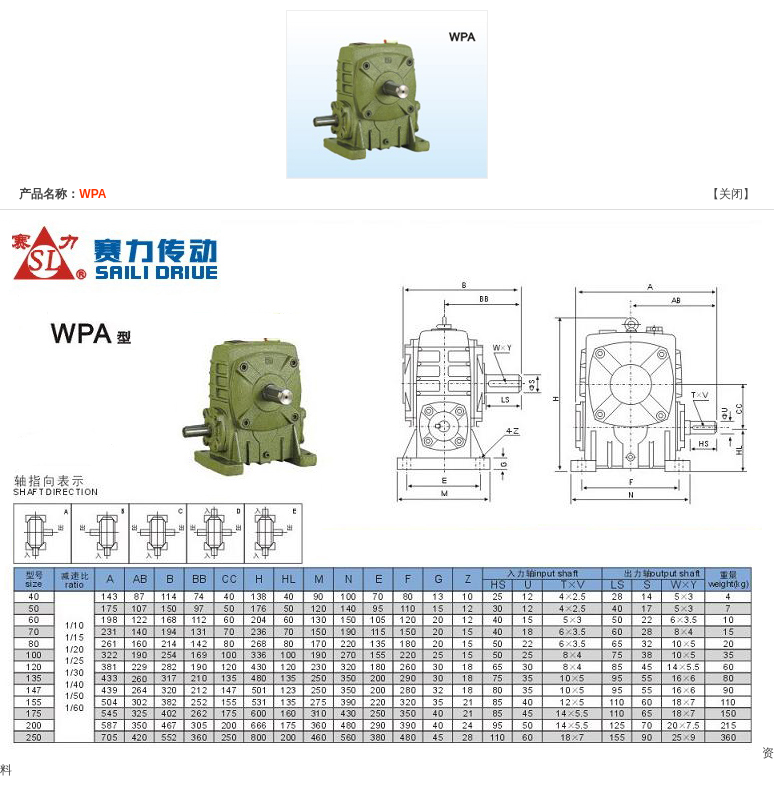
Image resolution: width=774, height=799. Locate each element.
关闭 (731, 194)
